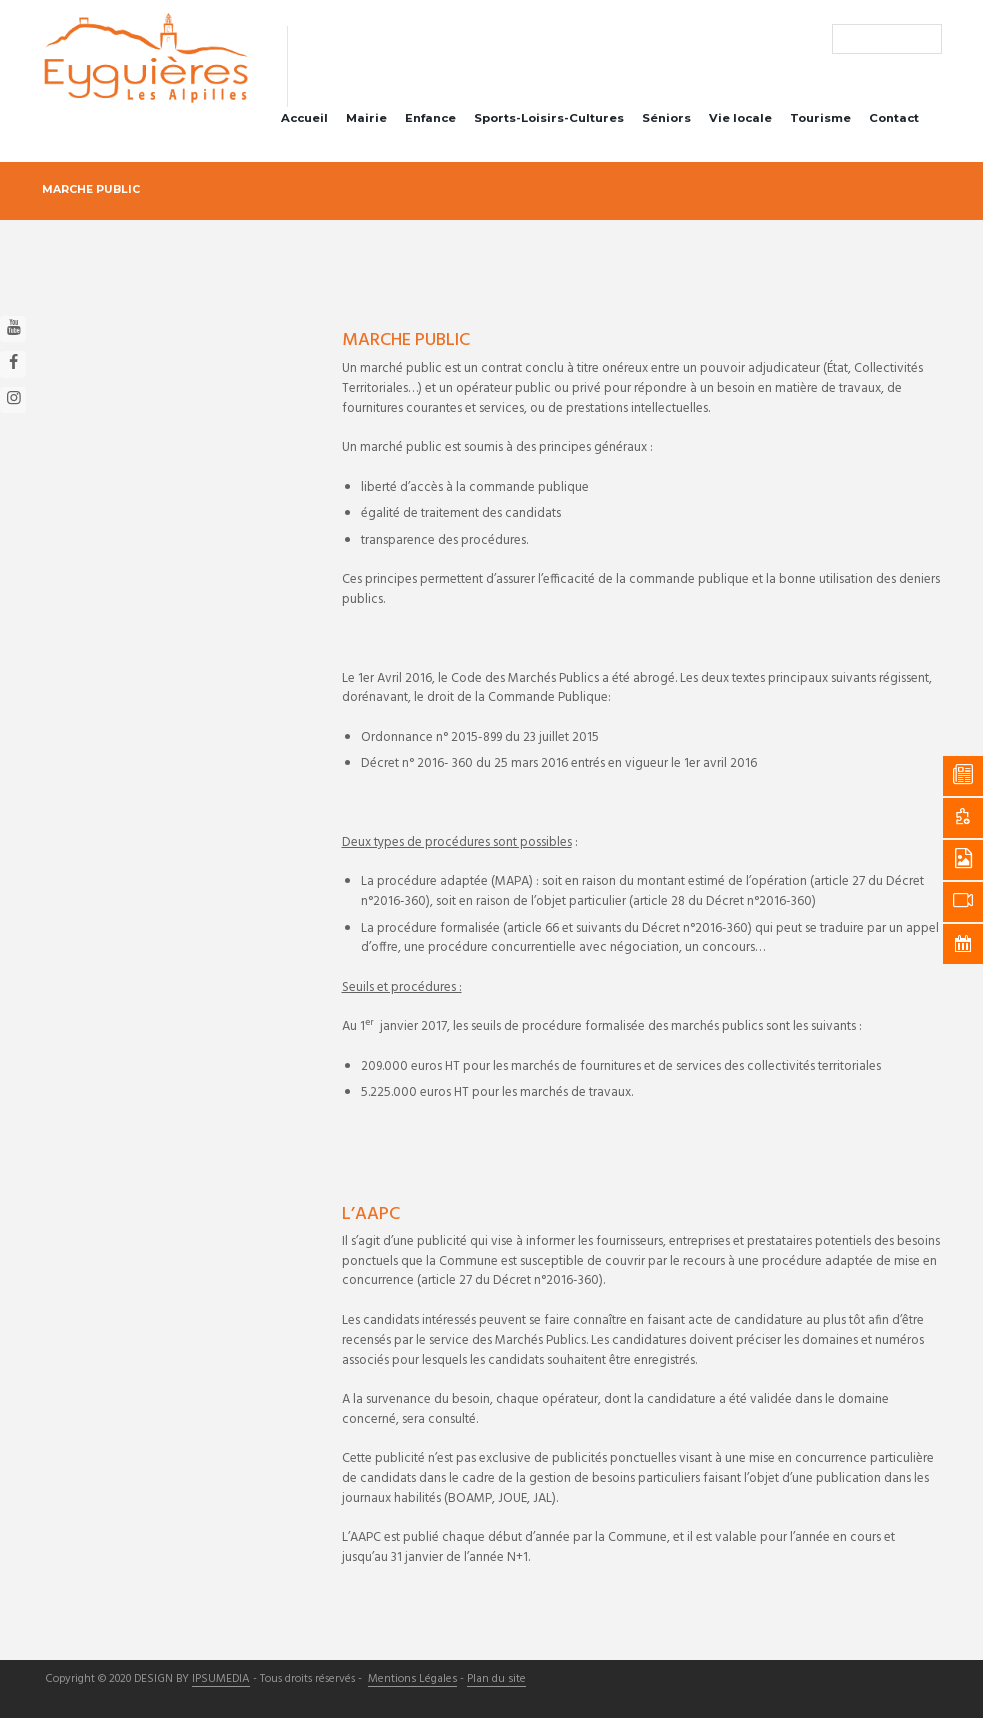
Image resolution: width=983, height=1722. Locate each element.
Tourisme (820, 122)
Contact (894, 122)
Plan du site (491, 1684)
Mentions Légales (410, 1684)
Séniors (666, 122)
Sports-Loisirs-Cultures (549, 122)
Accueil (304, 122)
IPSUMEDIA (220, 1684)
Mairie (366, 122)
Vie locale (740, 122)
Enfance (430, 122)
